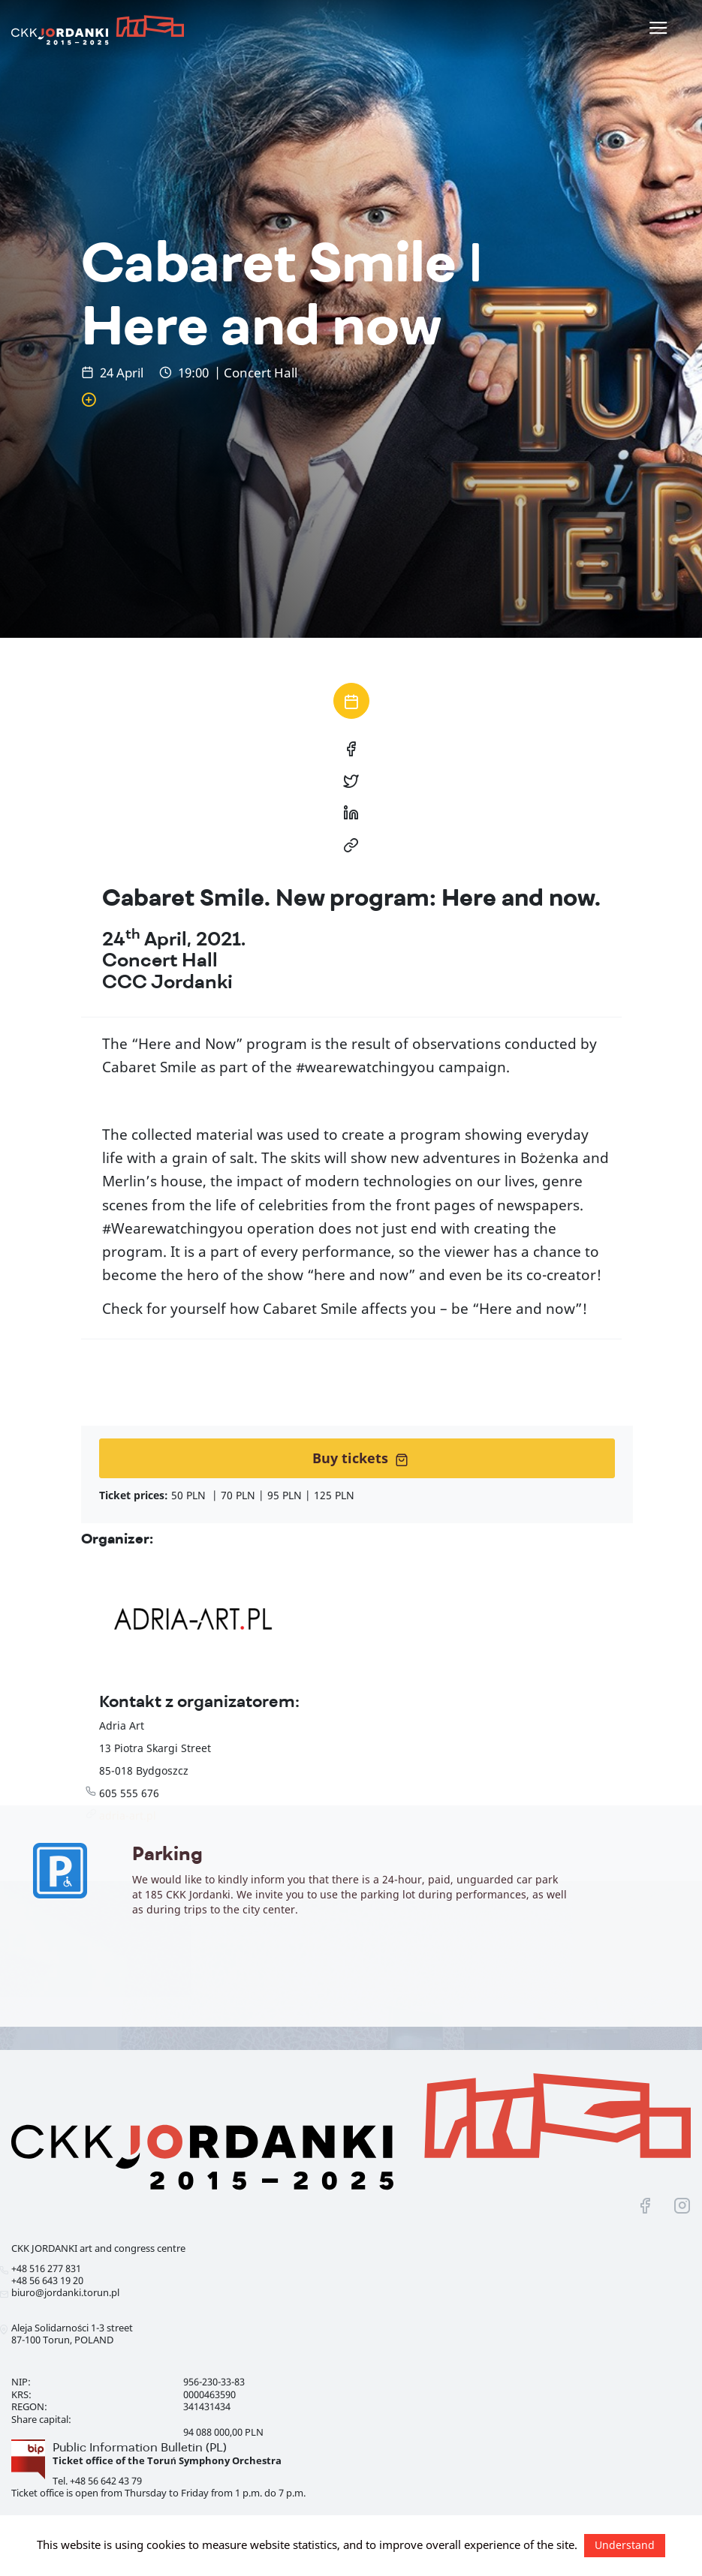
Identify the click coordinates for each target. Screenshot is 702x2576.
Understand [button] (625, 2545)
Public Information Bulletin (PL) (140, 2447)
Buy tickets (360, 1458)
